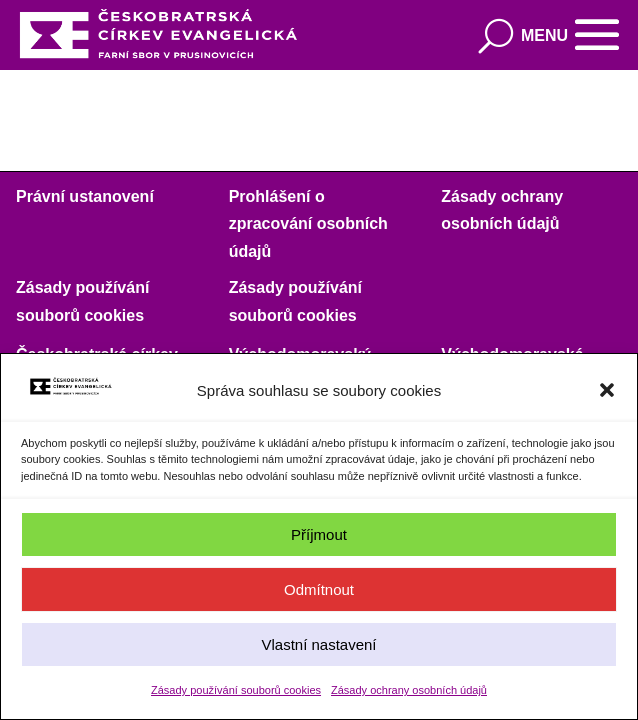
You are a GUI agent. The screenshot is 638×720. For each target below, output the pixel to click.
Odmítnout (319, 589)
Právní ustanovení (85, 196)
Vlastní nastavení (318, 644)
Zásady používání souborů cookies (236, 690)
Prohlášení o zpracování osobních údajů (308, 223)
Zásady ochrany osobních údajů (409, 690)
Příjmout (319, 534)
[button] (607, 390)
